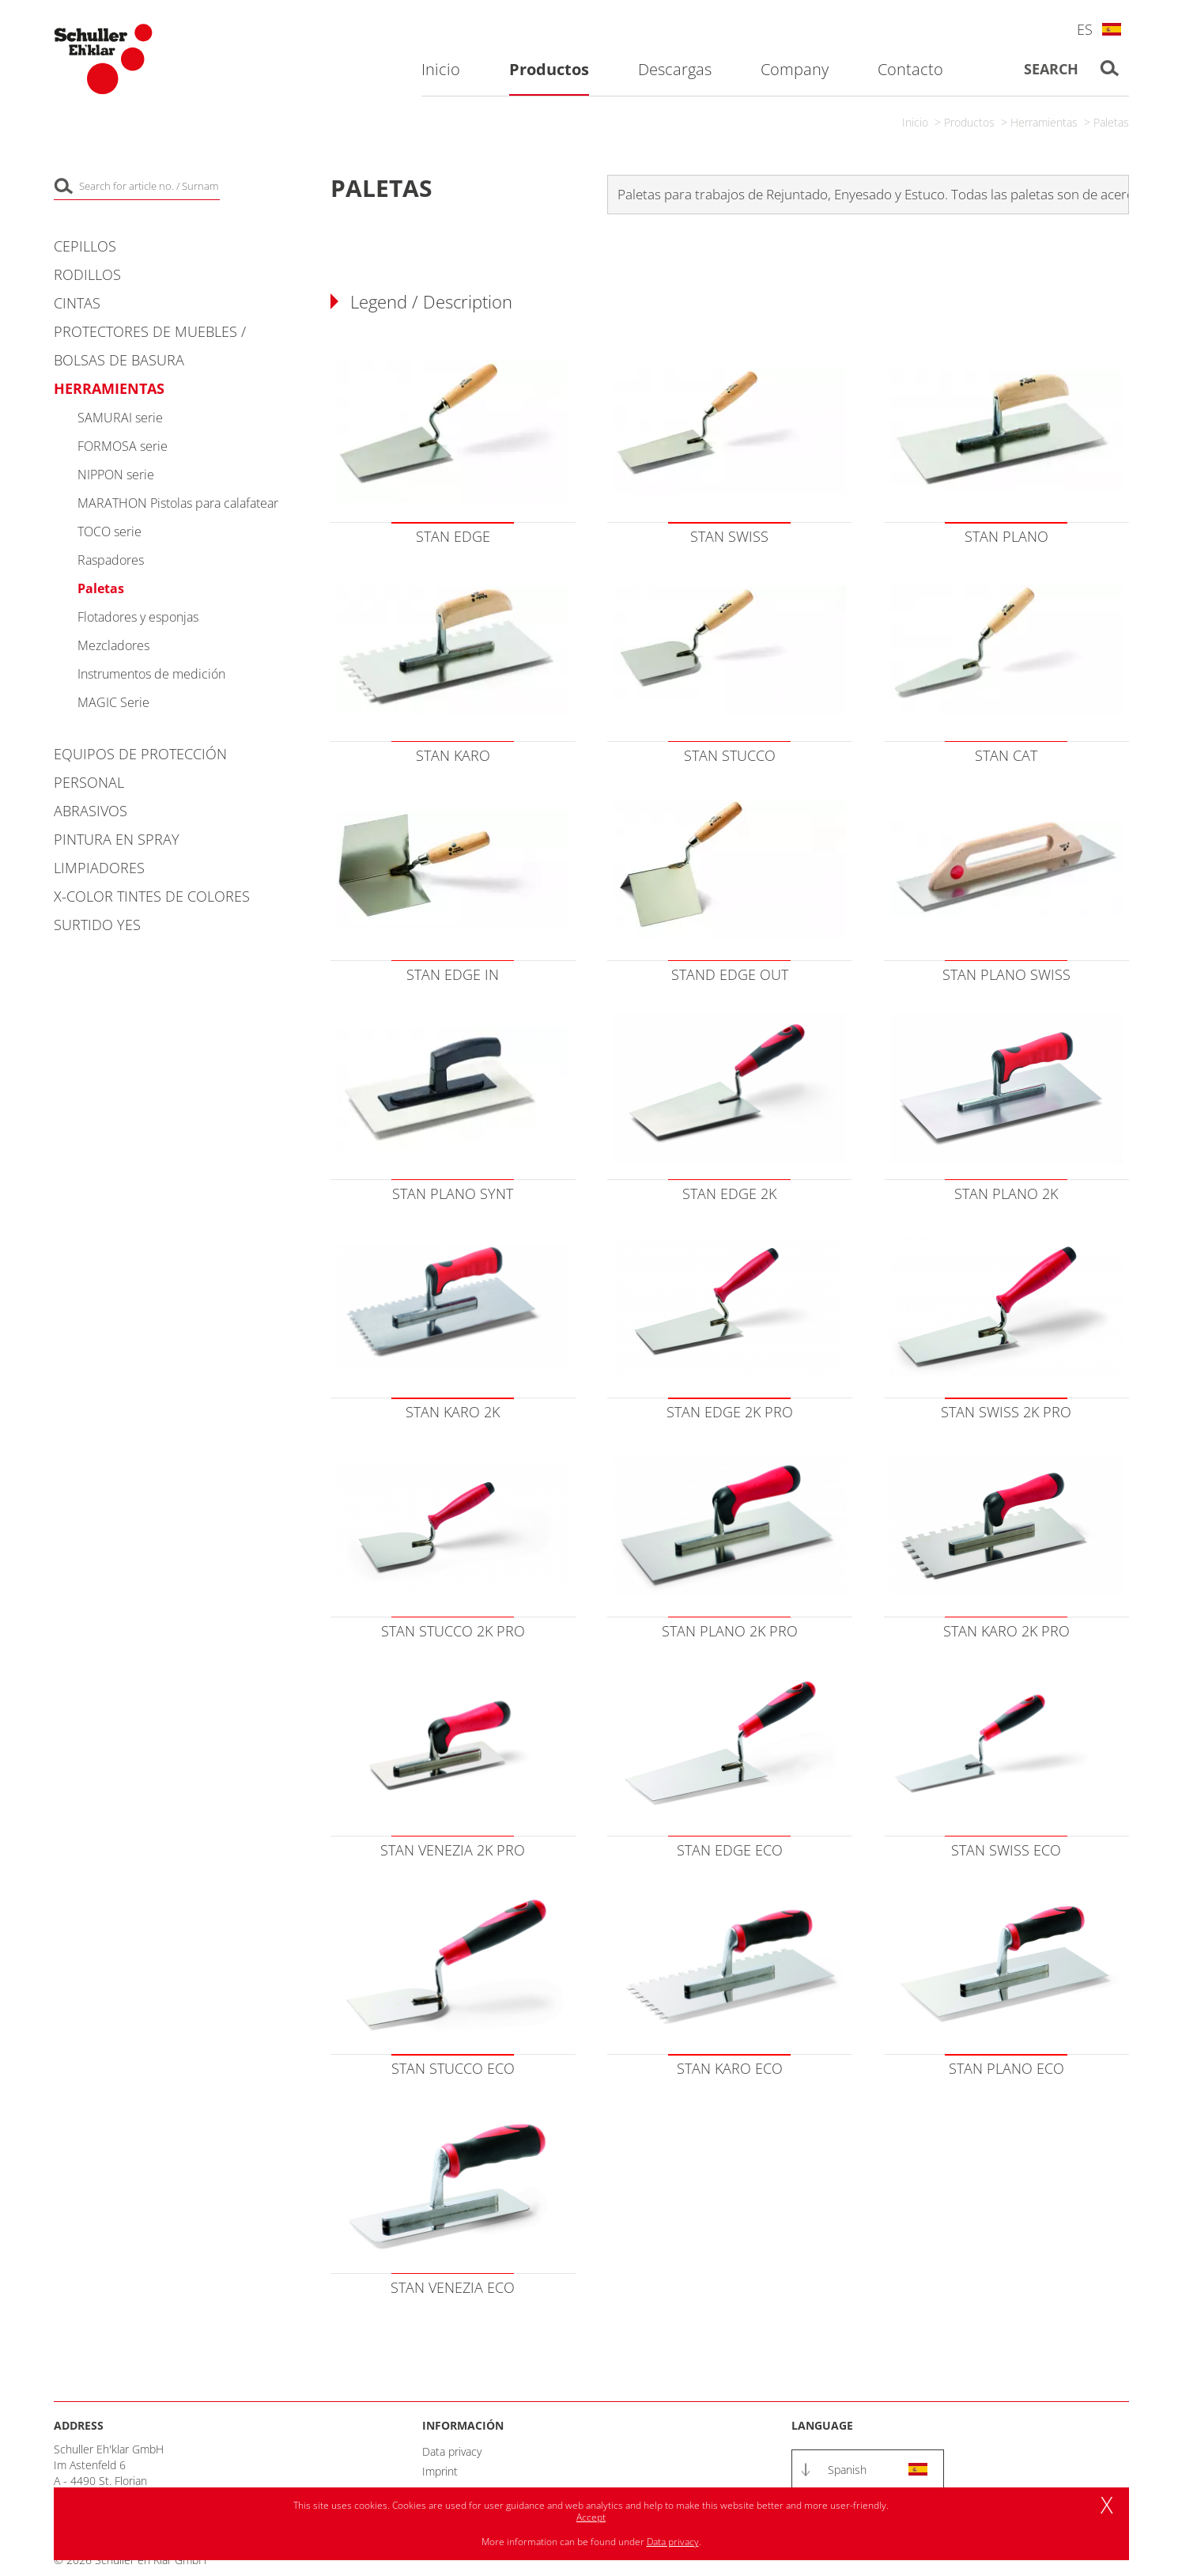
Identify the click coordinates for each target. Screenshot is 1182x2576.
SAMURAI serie (120, 417)
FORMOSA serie (122, 446)
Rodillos (87, 274)
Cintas (77, 302)
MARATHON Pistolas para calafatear (177, 503)
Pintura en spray (116, 839)
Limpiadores (99, 867)
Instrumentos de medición (151, 674)
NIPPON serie (115, 474)
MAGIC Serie (113, 702)
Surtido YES (97, 924)
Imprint (440, 2471)
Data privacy (451, 2451)
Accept (591, 2517)
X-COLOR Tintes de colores (152, 896)
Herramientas (1044, 122)
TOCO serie (109, 531)
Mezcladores (113, 645)
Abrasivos (90, 810)
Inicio (915, 122)
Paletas (1111, 122)
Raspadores (110, 560)
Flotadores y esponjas (137, 617)
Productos (969, 122)
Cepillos (85, 245)
